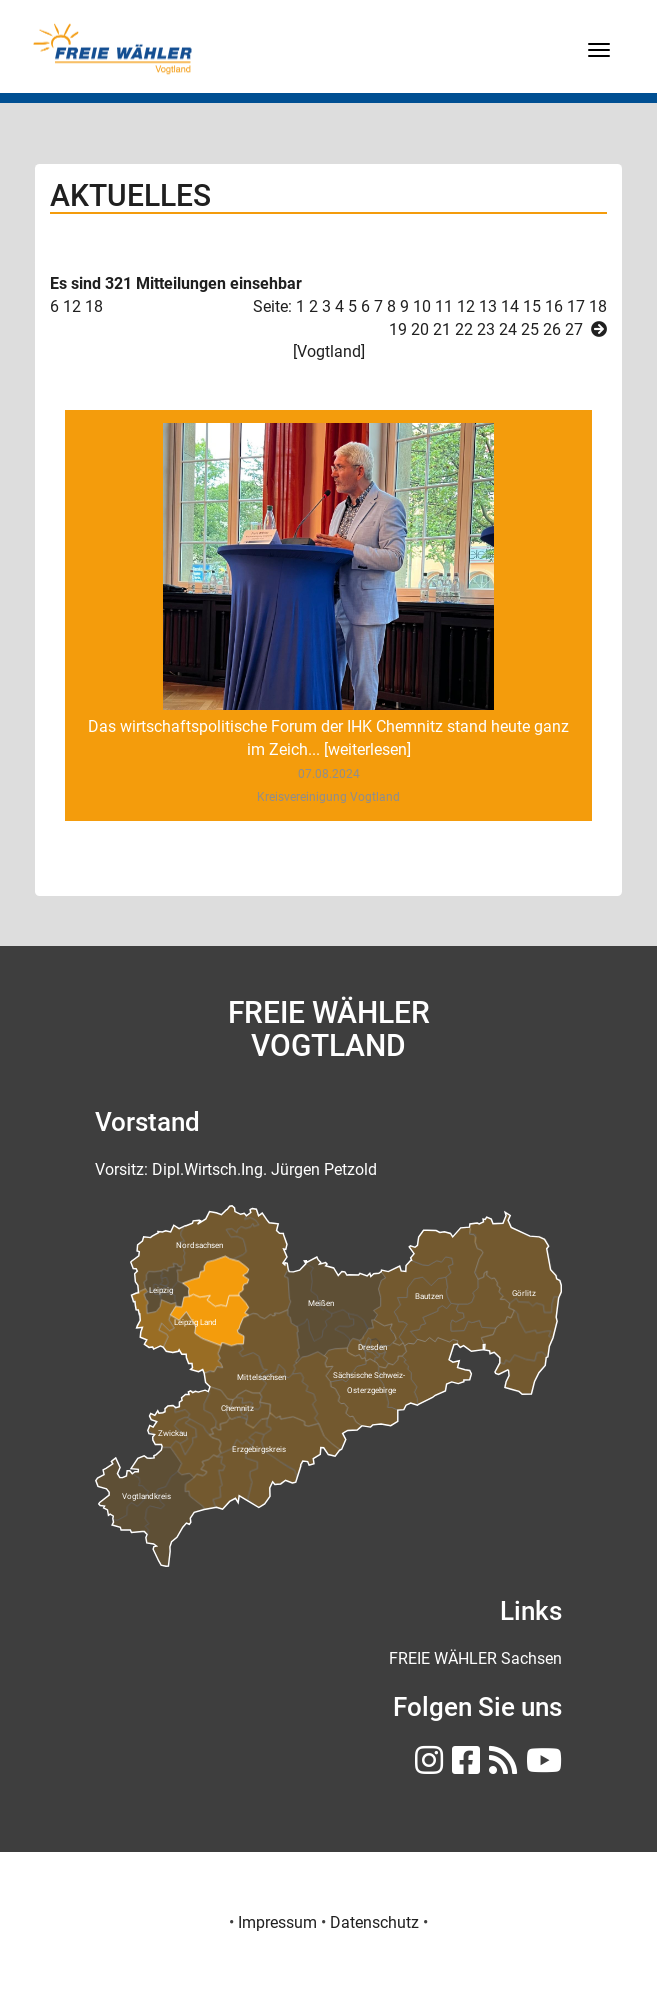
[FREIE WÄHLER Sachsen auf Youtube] (541, 1766)
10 (422, 306)
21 (442, 329)
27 (574, 329)
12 (466, 306)
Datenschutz (374, 1922)
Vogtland (329, 351)
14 (510, 306)
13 (488, 306)
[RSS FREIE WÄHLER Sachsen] (500, 1766)
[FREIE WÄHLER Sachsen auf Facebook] (463, 1766)
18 (94, 306)
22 (464, 329)
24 (508, 329)
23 (486, 329)
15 (532, 306)
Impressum (277, 1922)
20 (420, 329)
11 (444, 306)
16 (554, 306)
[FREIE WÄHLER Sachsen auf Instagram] (426, 1766)
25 (530, 329)
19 (398, 329)
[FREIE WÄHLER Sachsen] (475, 1658)
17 (576, 306)
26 (552, 329)
